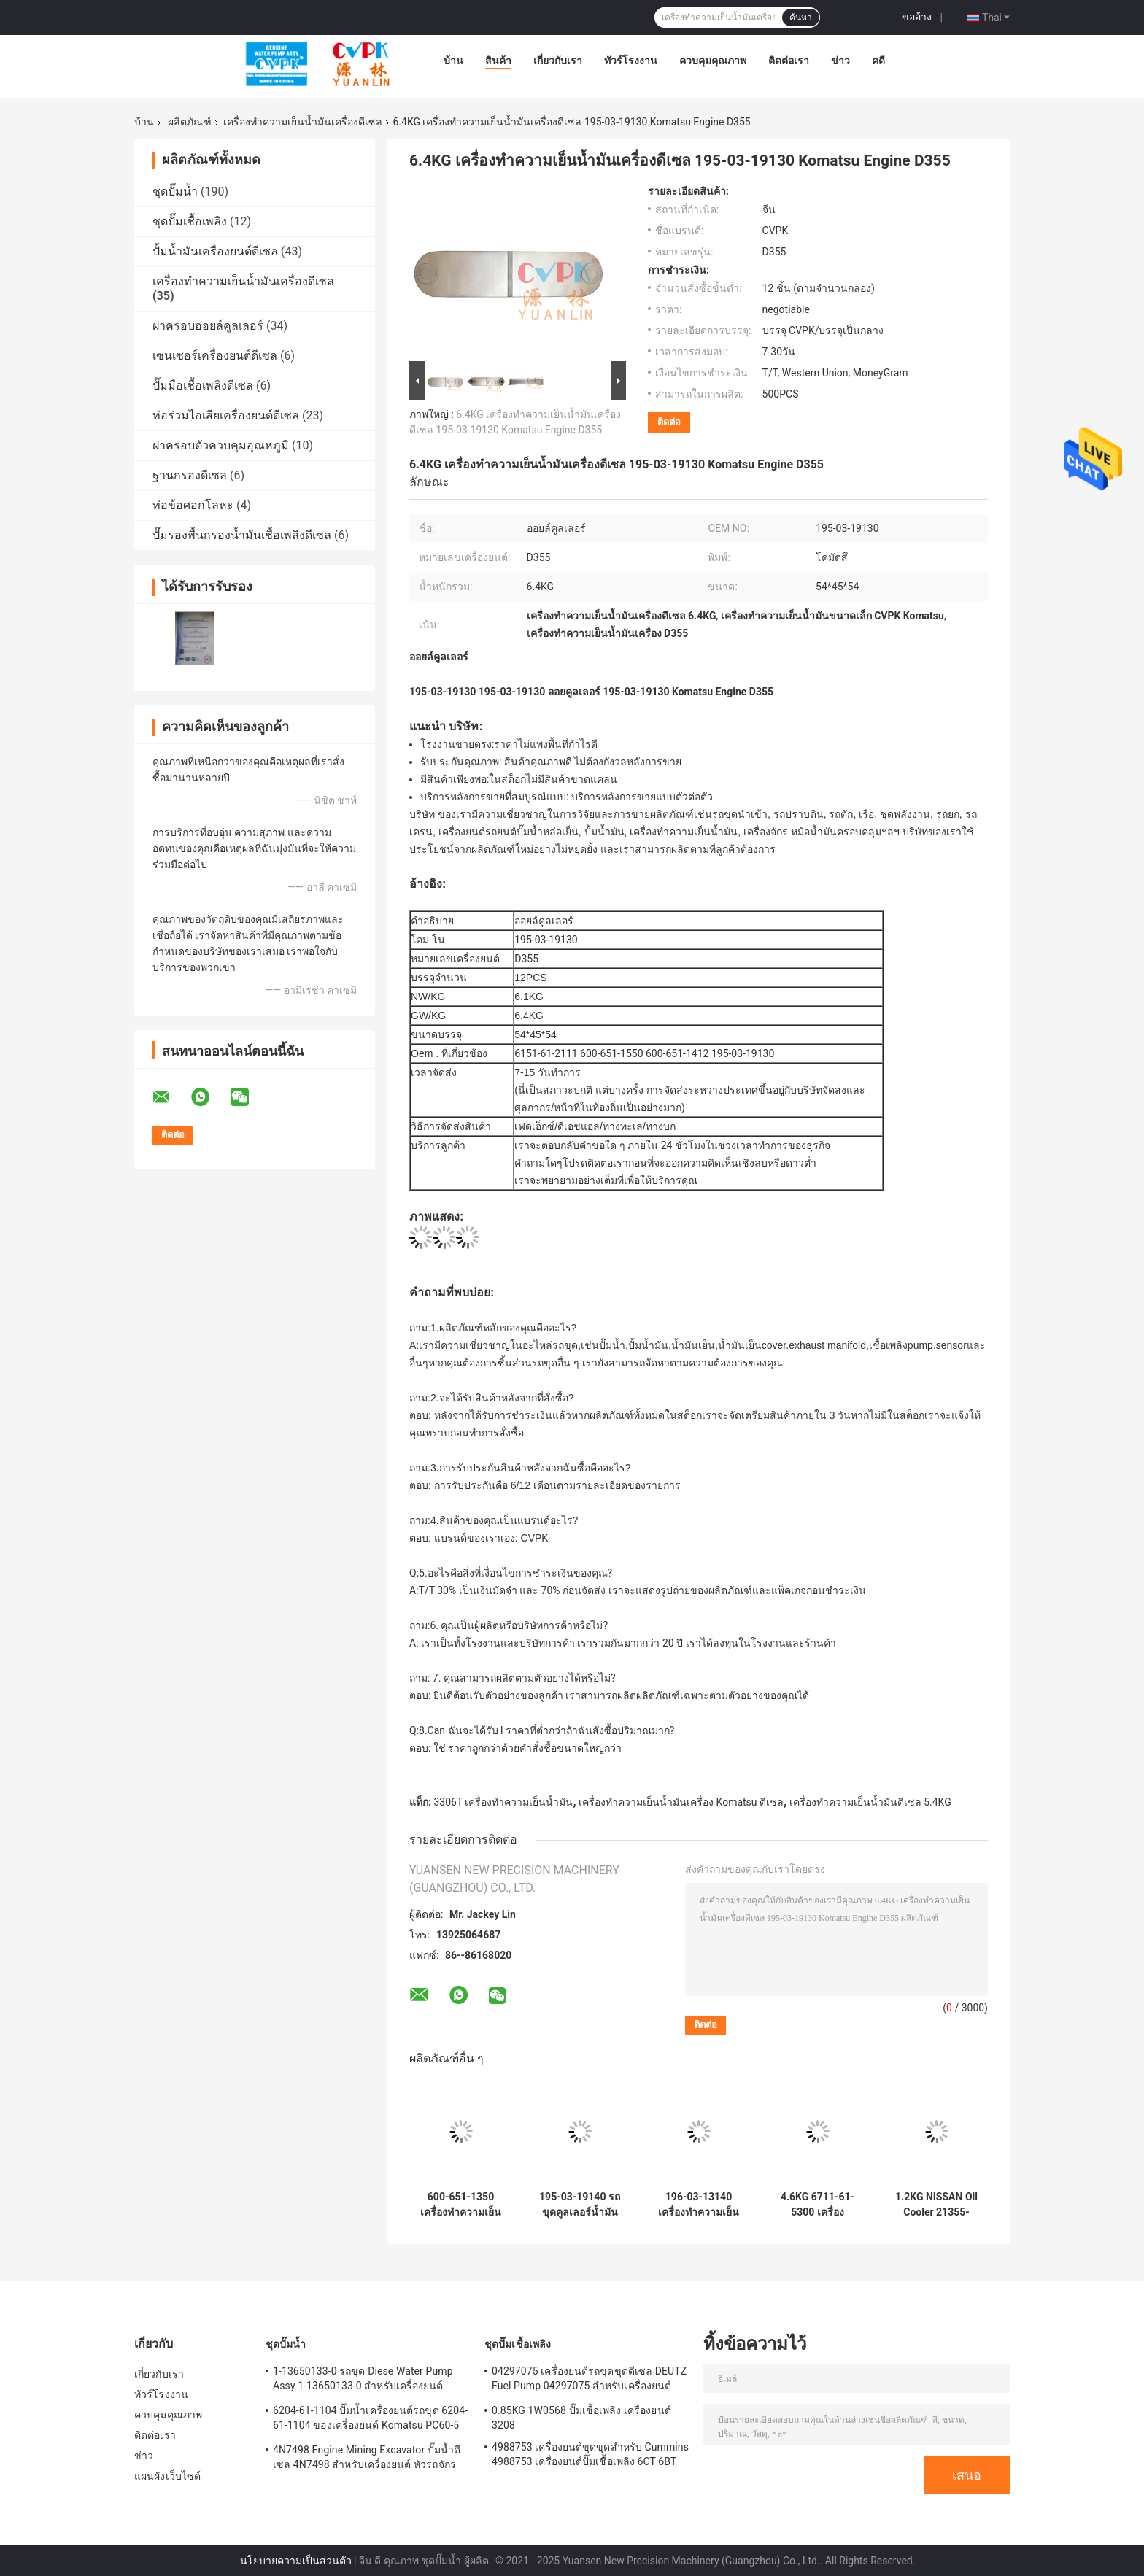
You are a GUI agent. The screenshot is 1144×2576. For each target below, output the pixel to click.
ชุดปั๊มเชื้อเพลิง (189, 221)
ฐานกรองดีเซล (189, 475)
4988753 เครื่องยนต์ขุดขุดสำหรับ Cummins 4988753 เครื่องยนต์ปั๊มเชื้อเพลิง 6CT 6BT (590, 2454)
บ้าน (453, 60)
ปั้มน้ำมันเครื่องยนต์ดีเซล (215, 251)
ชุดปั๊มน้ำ (175, 191)
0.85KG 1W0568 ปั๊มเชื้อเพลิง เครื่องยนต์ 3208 (581, 2418)
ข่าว (840, 60)
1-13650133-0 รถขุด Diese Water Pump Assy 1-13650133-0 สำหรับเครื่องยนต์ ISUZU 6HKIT (363, 2380)
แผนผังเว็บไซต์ (167, 2476)
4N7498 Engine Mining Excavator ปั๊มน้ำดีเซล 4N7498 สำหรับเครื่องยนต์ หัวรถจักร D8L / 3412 (366, 2459)
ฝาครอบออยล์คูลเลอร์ (207, 326)
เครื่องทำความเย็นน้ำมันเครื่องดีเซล (302, 122)
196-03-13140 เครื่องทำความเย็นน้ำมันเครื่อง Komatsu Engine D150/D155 (698, 2205)
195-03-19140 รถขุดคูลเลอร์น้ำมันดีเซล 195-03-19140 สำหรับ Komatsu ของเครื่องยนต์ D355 (579, 2205)
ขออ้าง (917, 17)
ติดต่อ (669, 422)
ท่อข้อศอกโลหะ (192, 505)
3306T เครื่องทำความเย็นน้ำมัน (503, 1802)
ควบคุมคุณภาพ (712, 60)
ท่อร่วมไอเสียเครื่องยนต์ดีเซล (225, 415)
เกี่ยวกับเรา (557, 60)
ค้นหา (800, 17)
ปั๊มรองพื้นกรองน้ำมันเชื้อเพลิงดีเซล (241, 535)
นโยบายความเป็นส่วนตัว (296, 2561)
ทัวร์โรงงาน (630, 60)
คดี (878, 60)
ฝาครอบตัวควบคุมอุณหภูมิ (220, 445)
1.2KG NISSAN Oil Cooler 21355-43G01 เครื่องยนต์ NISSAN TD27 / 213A (936, 2205)
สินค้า (498, 60)
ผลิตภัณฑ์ (190, 122)
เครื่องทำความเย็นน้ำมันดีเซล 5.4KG (870, 1802)
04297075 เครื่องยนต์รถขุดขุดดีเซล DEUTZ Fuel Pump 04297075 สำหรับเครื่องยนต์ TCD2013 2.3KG (589, 2380)
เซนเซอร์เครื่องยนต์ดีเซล (214, 356)
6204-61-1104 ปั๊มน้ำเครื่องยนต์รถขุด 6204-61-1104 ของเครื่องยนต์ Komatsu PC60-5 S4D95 (370, 2420)
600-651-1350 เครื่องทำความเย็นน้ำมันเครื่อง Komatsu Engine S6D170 (460, 2205)
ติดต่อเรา (788, 60)
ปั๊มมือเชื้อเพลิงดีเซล (202, 385)
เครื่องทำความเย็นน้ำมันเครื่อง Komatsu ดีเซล (681, 1802)
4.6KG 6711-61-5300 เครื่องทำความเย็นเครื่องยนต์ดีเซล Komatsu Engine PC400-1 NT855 (817, 2205)
